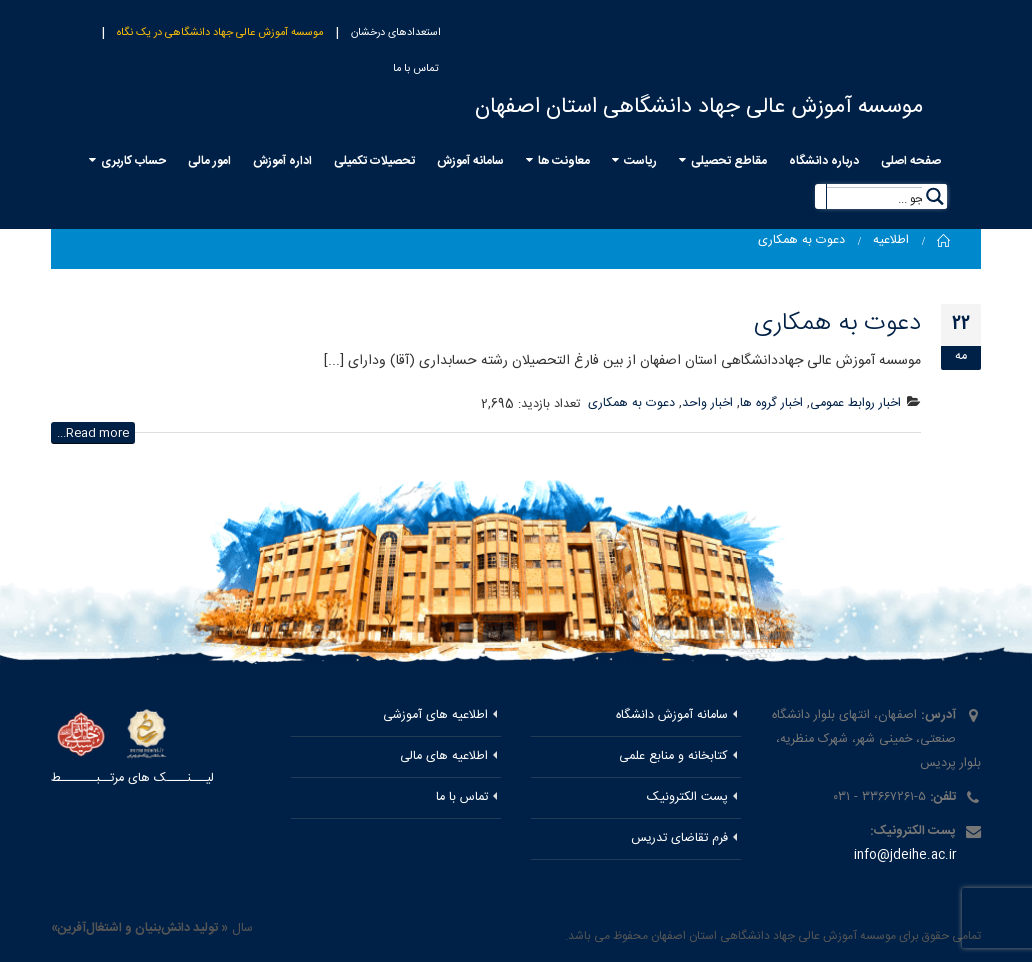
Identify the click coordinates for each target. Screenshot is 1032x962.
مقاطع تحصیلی (729, 161)
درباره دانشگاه (824, 161)
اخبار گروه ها (771, 403)
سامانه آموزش (470, 161)
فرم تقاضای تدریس (679, 838)
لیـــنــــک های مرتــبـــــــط (132, 778)
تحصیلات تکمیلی (374, 161)
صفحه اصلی (911, 161)
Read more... (93, 433)
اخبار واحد (707, 403)
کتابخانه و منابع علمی (673, 756)
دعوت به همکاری (837, 323)
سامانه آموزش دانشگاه (672, 715)
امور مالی (209, 161)
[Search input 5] (887, 197)
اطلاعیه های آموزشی (435, 715)
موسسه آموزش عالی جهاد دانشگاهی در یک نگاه (220, 33)
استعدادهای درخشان (396, 33)
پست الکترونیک (687, 797)
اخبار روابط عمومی (855, 403)
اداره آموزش (282, 161)
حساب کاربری (133, 161)
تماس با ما (416, 69)
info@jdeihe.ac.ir (905, 855)
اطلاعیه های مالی (444, 756)
